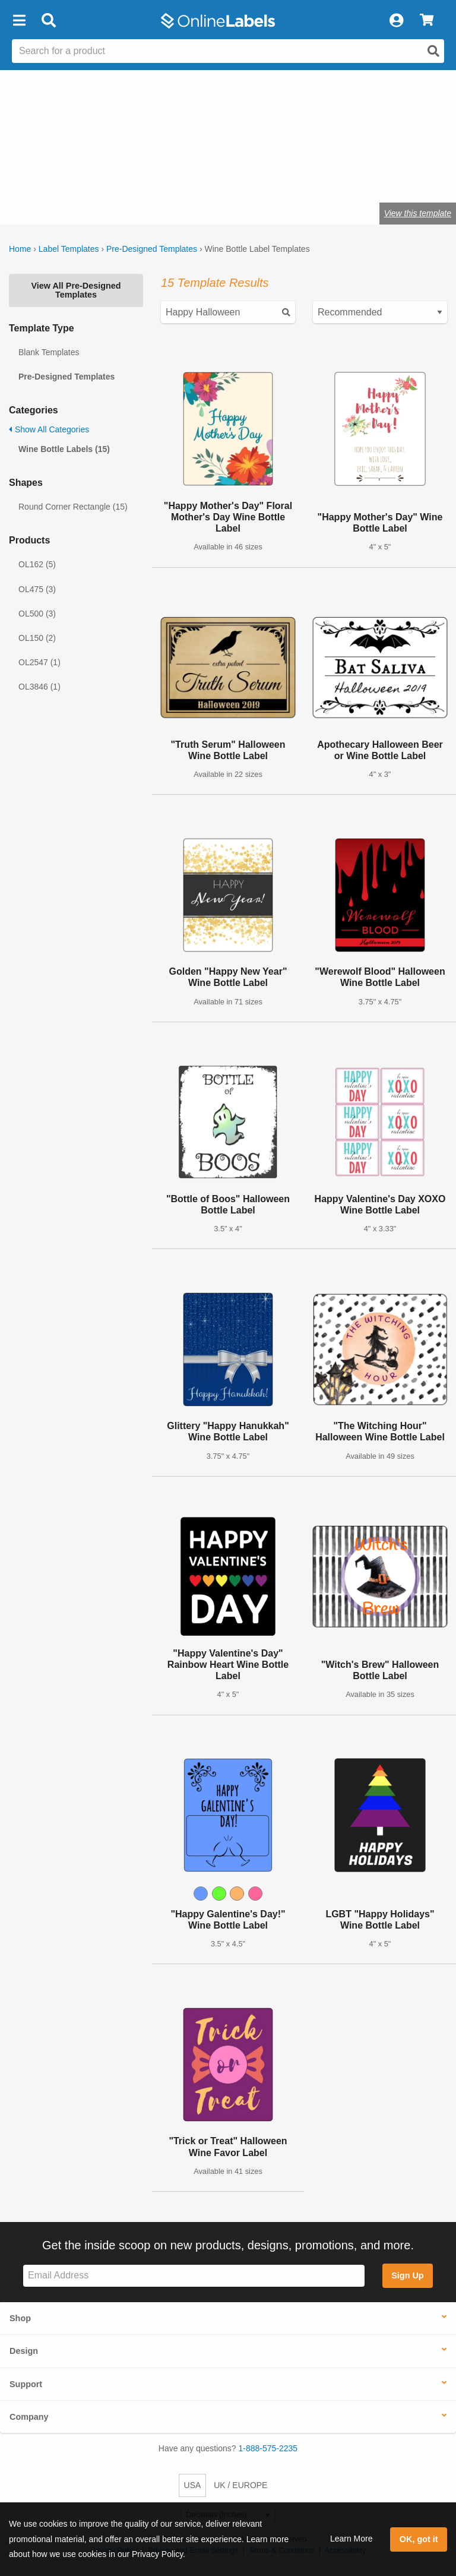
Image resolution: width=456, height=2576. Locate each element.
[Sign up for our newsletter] (194, 2276)
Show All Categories (49, 429)
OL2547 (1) (39, 662)
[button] (19, 20)
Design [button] (24, 2351)
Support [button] (26, 2384)
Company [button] (29, 2417)
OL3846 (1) (39, 686)
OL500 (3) (37, 613)
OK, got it (419, 2539)
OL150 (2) (37, 638)
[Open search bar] (48, 20)
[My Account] (396, 20)
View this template (417, 213)
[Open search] (433, 51)
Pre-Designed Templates (151, 249)
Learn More (351, 2538)
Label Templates (69, 249)
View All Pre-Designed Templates (76, 290)
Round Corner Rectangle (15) (73, 506)
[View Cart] (426, 21)
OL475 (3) (37, 589)
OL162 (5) (37, 564)
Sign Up (407, 2275)
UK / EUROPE (240, 2485)
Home (20, 249)
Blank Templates (48, 352)
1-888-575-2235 (268, 2448)
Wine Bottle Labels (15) (64, 449)
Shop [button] (20, 2318)
